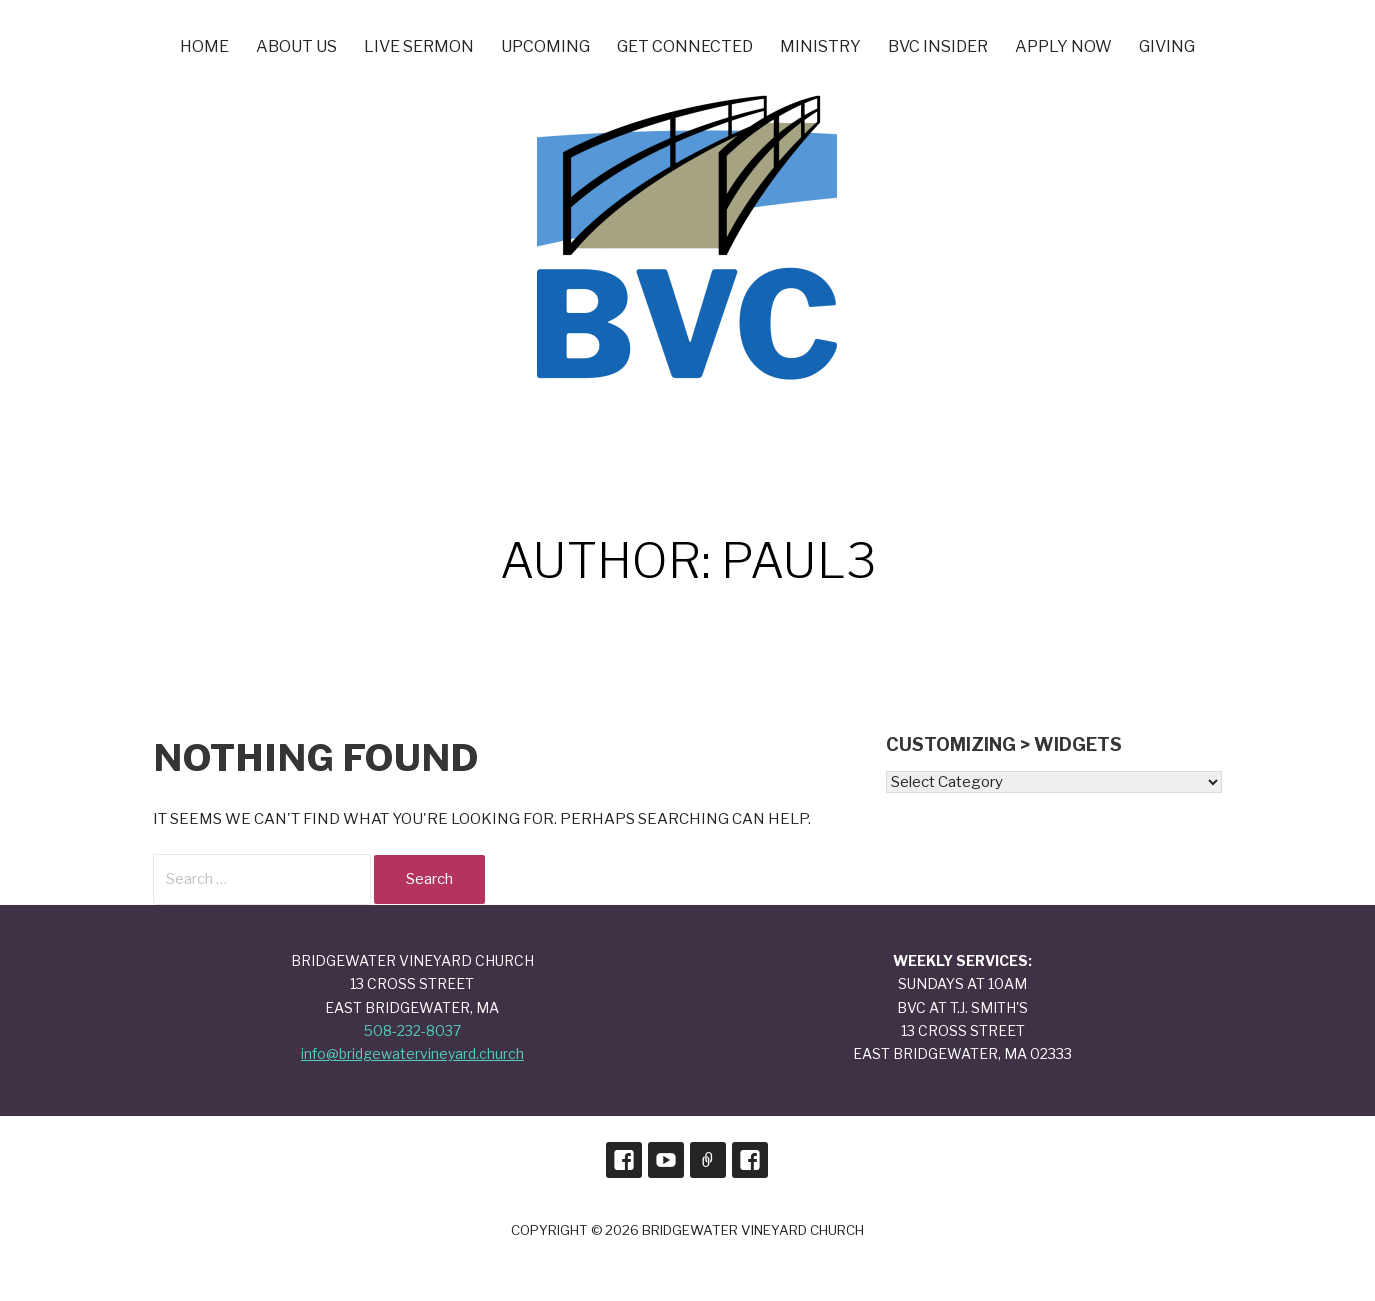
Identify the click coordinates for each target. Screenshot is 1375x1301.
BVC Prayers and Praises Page (750, 1160)
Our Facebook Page (624, 1160)
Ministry (820, 46)
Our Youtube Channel (666, 1160)
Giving (1167, 46)
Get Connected (685, 46)
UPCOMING (545, 46)
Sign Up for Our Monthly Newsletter (708, 1160)
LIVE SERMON (419, 46)
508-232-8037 (412, 1030)
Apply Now (1063, 46)
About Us (296, 46)
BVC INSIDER (938, 46)
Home (204, 46)
